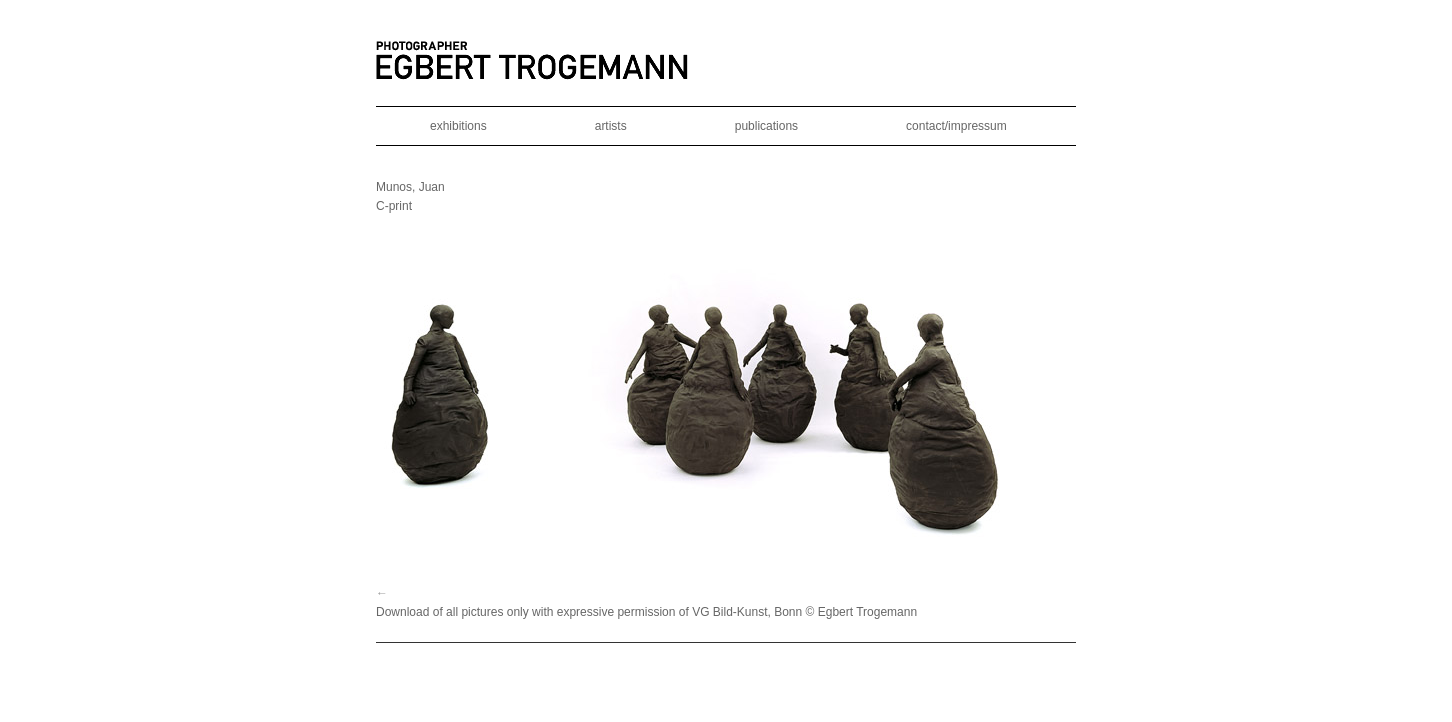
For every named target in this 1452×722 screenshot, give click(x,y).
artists (611, 126)
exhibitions (458, 126)
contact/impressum (956, 126)
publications (766, 126)
